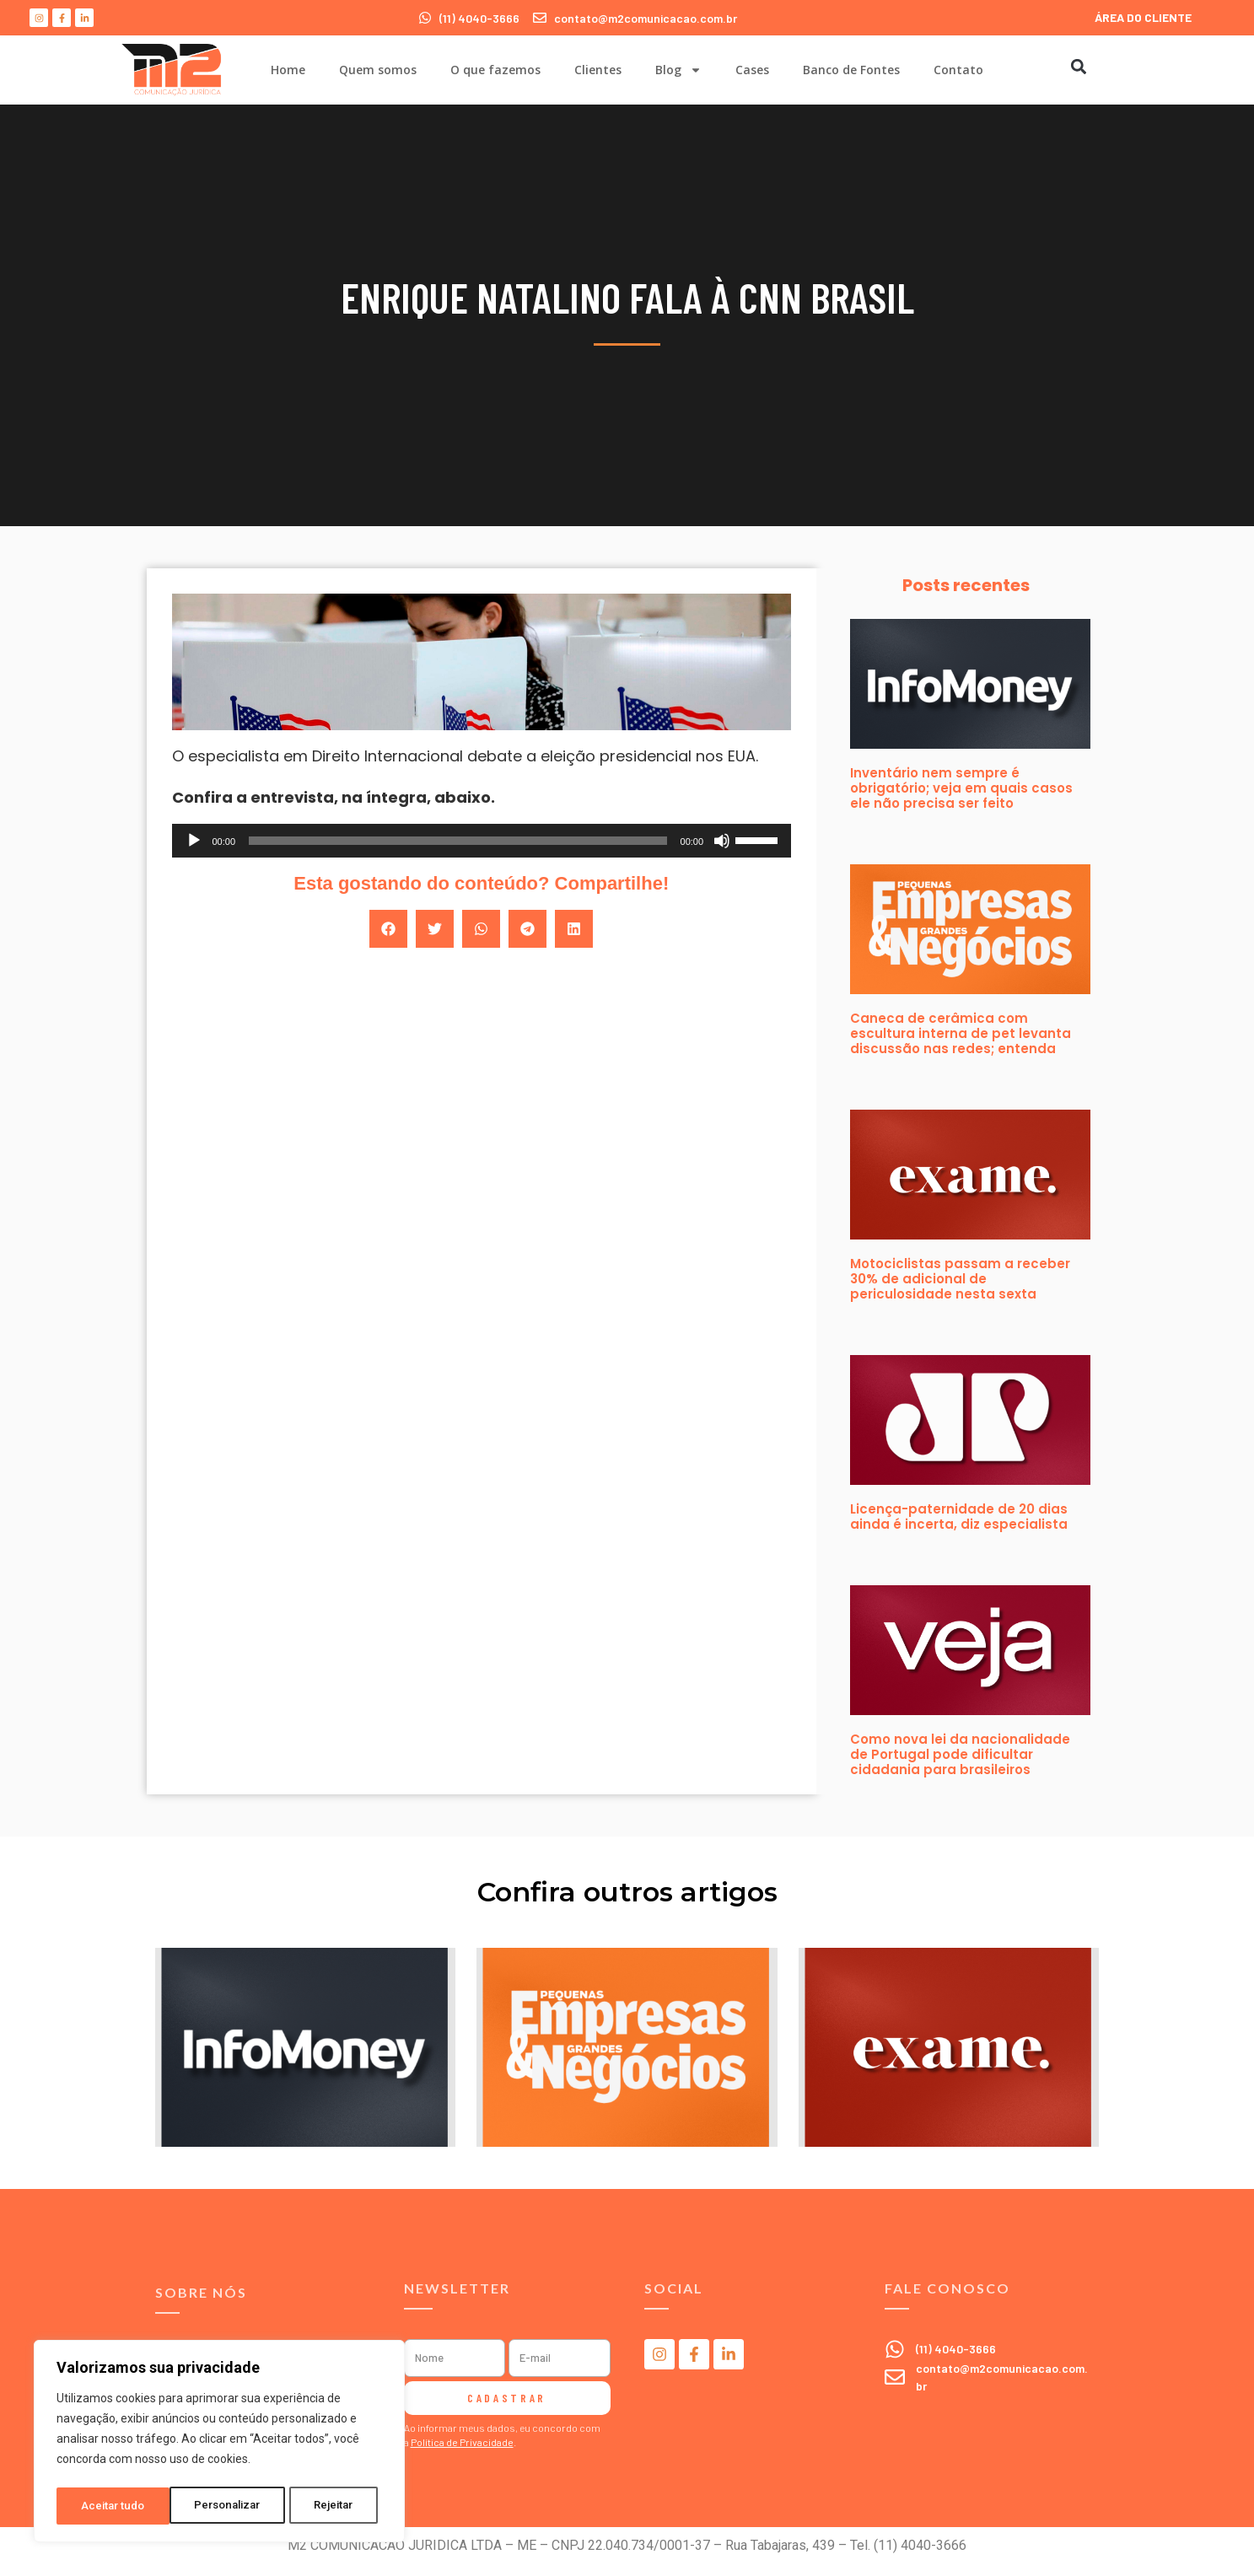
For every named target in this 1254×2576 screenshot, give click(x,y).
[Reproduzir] (194, 840)
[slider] (458, 840)
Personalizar (114, 2506)
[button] (1079, 66)
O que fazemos (495, 70)
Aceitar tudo (327, 2506)
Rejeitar (222, 2506)
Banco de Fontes (851, 70)
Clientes (598, 70)
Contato (958, 70)
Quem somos (378, 70)
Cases (752, 70)
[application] (482, 841)
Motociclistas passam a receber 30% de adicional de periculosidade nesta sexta (960, 1279)
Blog (678, 70)
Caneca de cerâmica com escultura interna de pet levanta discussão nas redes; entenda (960, 1033)
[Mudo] (721, 840)
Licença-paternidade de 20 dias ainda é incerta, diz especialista (959, 1516)
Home (288, 70)
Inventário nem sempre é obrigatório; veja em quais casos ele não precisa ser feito (961, 788)
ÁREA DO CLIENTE (1143, 17)
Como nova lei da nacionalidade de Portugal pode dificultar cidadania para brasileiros (960, 1754)
